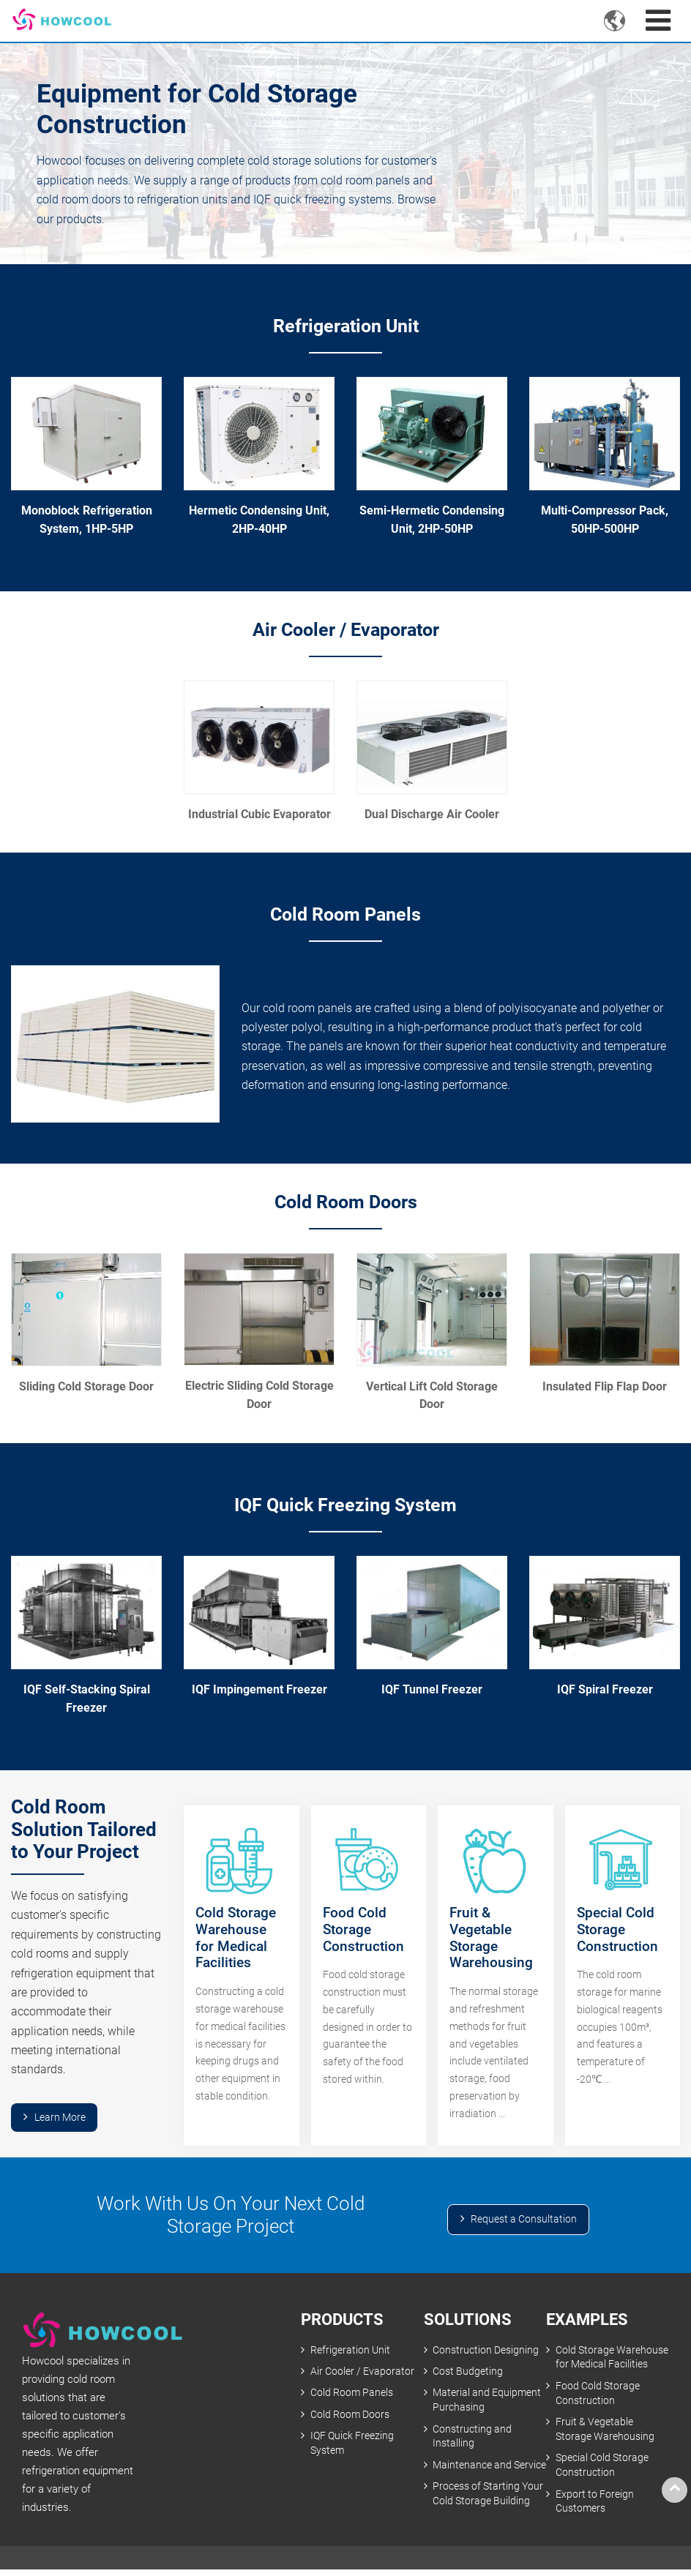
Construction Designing (486, 2351)
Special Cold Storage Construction (602, 2467)
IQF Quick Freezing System (346, 1506)
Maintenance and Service (472, 2474)
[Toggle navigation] (658, 21)
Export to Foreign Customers (595, 2503)
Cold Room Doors (346, 1202)
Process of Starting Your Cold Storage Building (488, 2510)
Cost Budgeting (468, 2373)
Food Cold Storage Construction (598, 2394)
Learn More (60, 2118)
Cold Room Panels (345, 915)
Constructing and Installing (472, 2438)
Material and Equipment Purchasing (487, 2402)
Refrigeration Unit (345, 326)
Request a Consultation (524, 2220)
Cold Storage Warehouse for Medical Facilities (612, 2358)
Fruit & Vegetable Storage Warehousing (605, 2431)
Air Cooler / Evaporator (346, 630)
